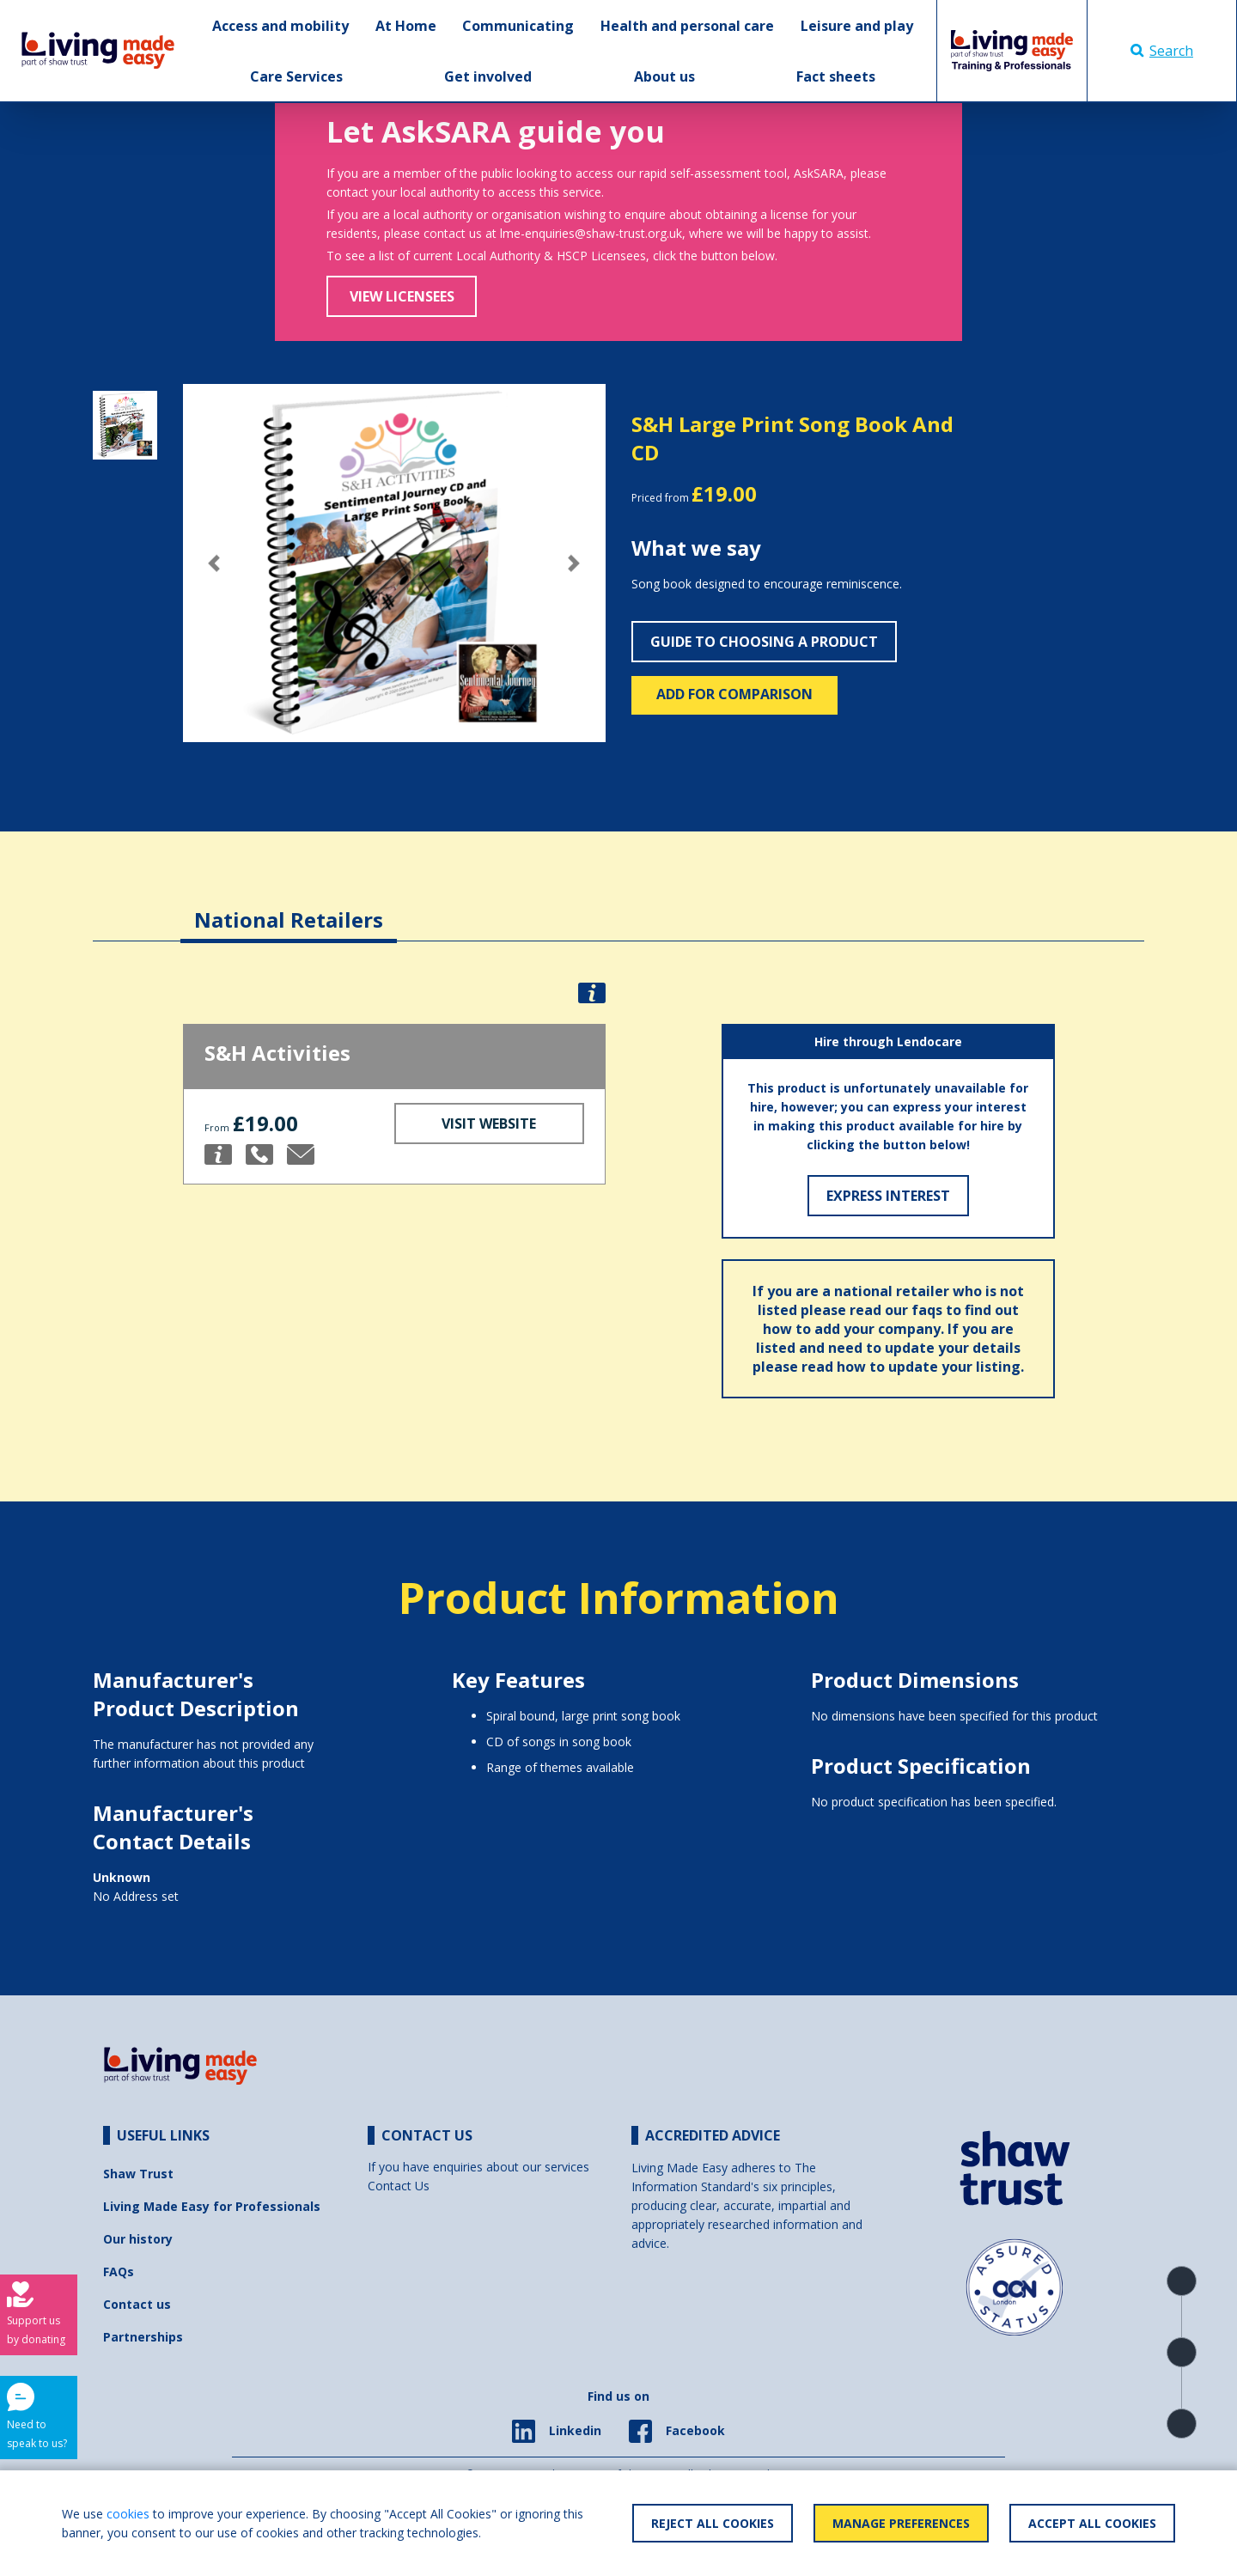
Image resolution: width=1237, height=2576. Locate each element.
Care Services (296, 76)
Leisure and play (857, 25)
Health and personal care (687, 25)
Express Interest (888, 1195)
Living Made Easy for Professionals (211, 2206)
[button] (215, 563)
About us (664, 76)
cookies (128, 2514)
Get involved (488, 76)
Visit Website (489, 1123)
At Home (405, 25)
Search (1161, 50)
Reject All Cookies (712, 2523)
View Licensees (402, 296)
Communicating (518, 25)
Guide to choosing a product (764, 641)
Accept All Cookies (1092, 2523)
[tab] (288, 907)
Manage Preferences (901, 2523)
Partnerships (143, 2337)
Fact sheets (835, 76)
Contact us (137, 2304)
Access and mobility (280, 25)
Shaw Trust (138, 2173)
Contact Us (399, 2185)
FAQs (118, 2271)
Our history (138, 2239)
